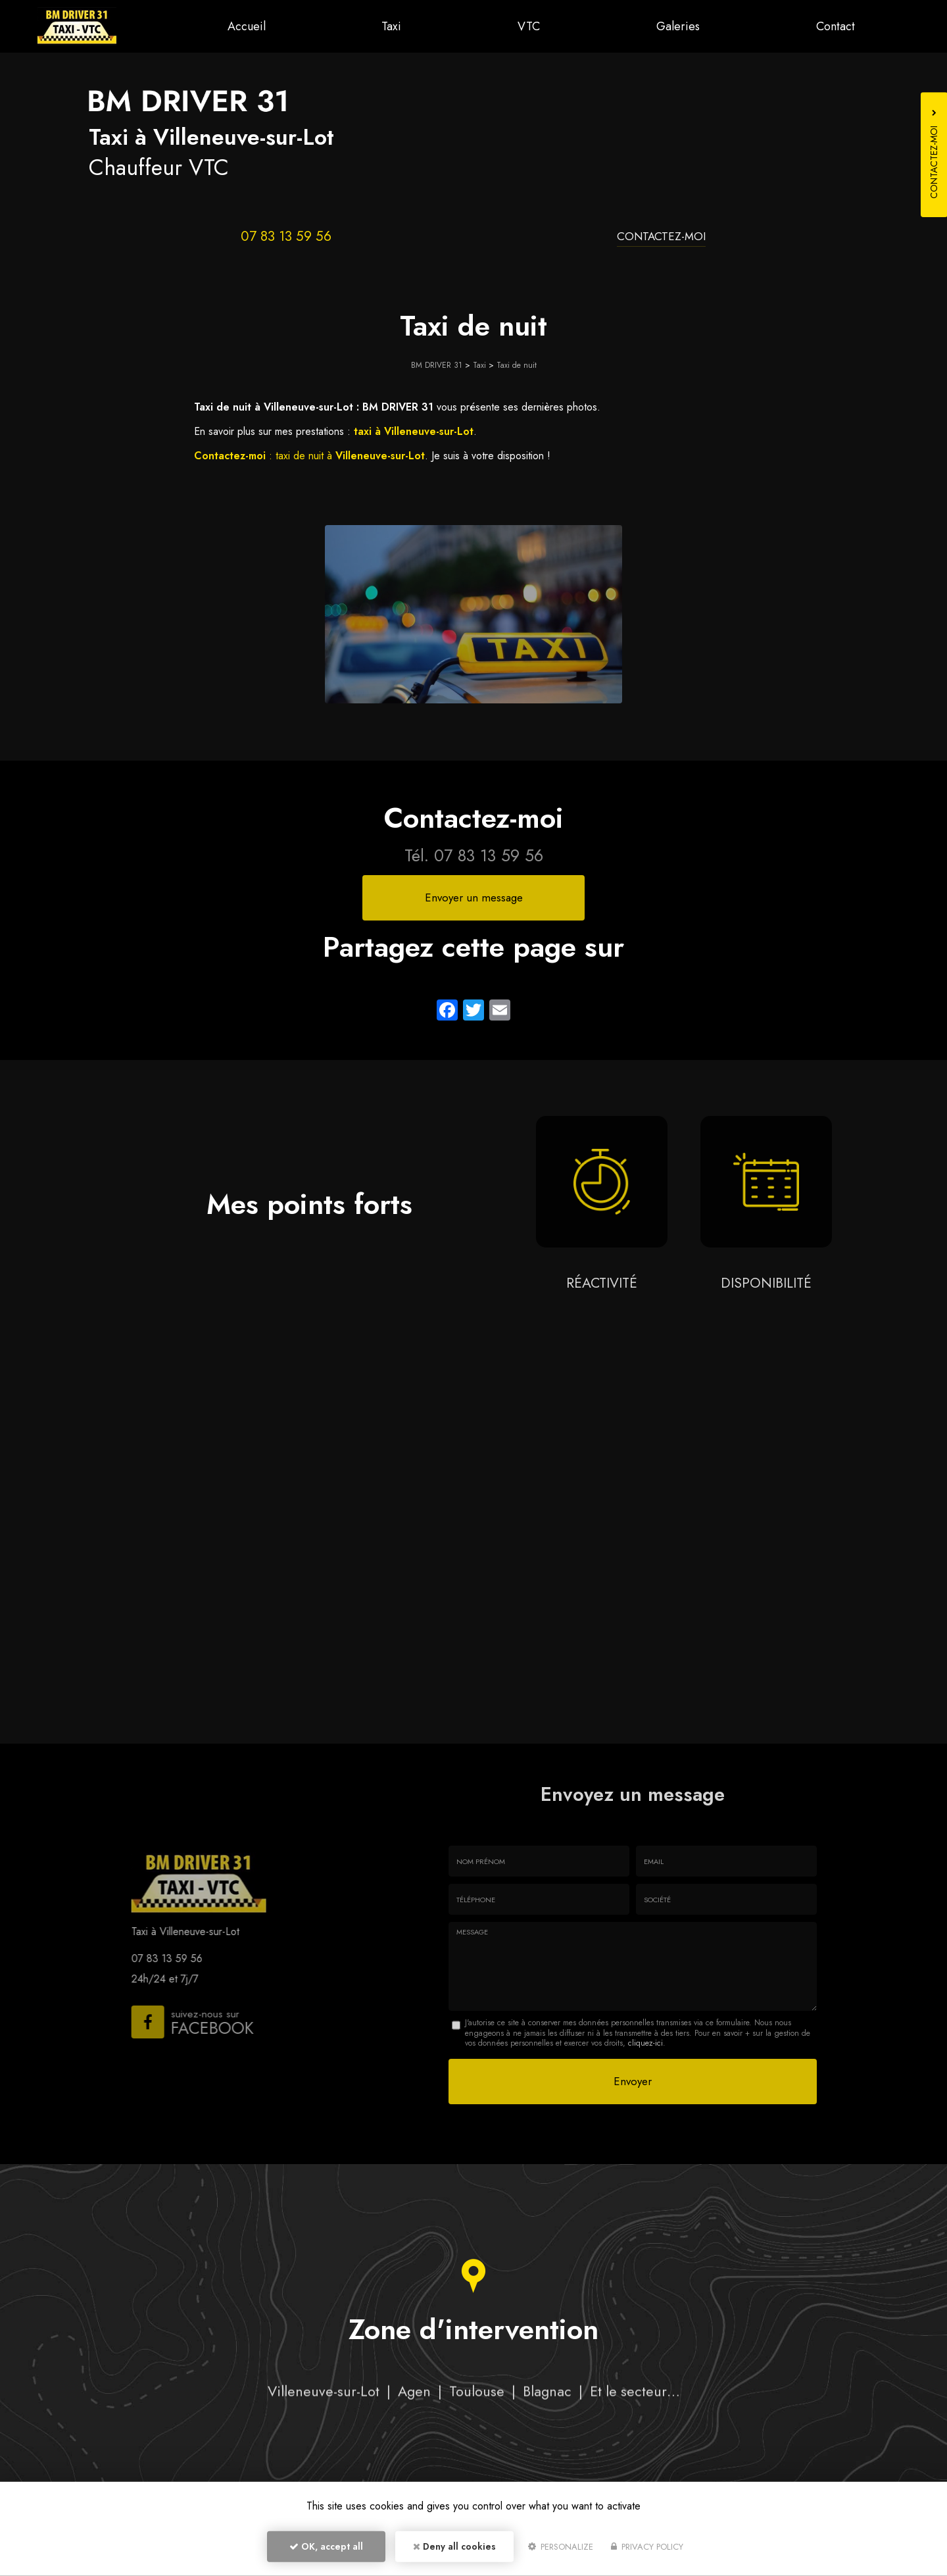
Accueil (250, 26)
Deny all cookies (454, 2547)
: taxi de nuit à (309, 455)
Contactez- (661, 236)
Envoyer (633, 2080)
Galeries (679, 26)
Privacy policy (647, 2547)
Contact (835, 26)
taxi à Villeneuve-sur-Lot (414, 431)
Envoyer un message (474, 897)
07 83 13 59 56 (286, 236)
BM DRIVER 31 (436, 365)
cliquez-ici (645, 2043)
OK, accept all (326, 2547)
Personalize (560, 2547)
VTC (531, 26)
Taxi (394, 26)
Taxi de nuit (517, 365)
